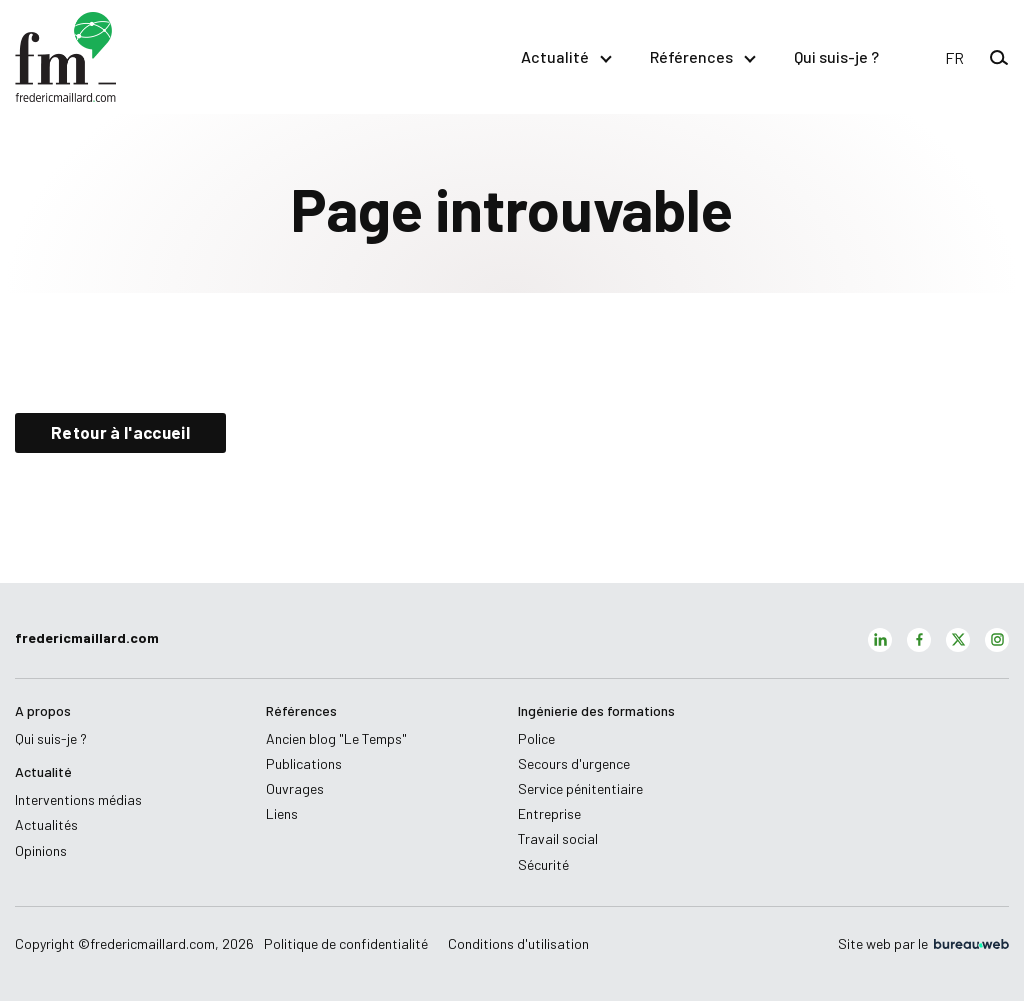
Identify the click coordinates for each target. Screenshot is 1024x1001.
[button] (954, 57)
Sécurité (543, 864)
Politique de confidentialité (346, 943)
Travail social (558, 838)
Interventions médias (78, 799)
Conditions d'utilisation (518, 943)
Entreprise (549, 813)
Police (536, 738)
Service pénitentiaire (580, 788)
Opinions (41, 850)
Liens (282, 813)
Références (702, 56)
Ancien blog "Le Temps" (336, 738)
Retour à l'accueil (120, 432)
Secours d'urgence (574, 763)
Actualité (565, 56)
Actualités (46, 824)
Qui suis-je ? (836, 56)
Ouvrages (295, 788)
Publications (304, 763)
